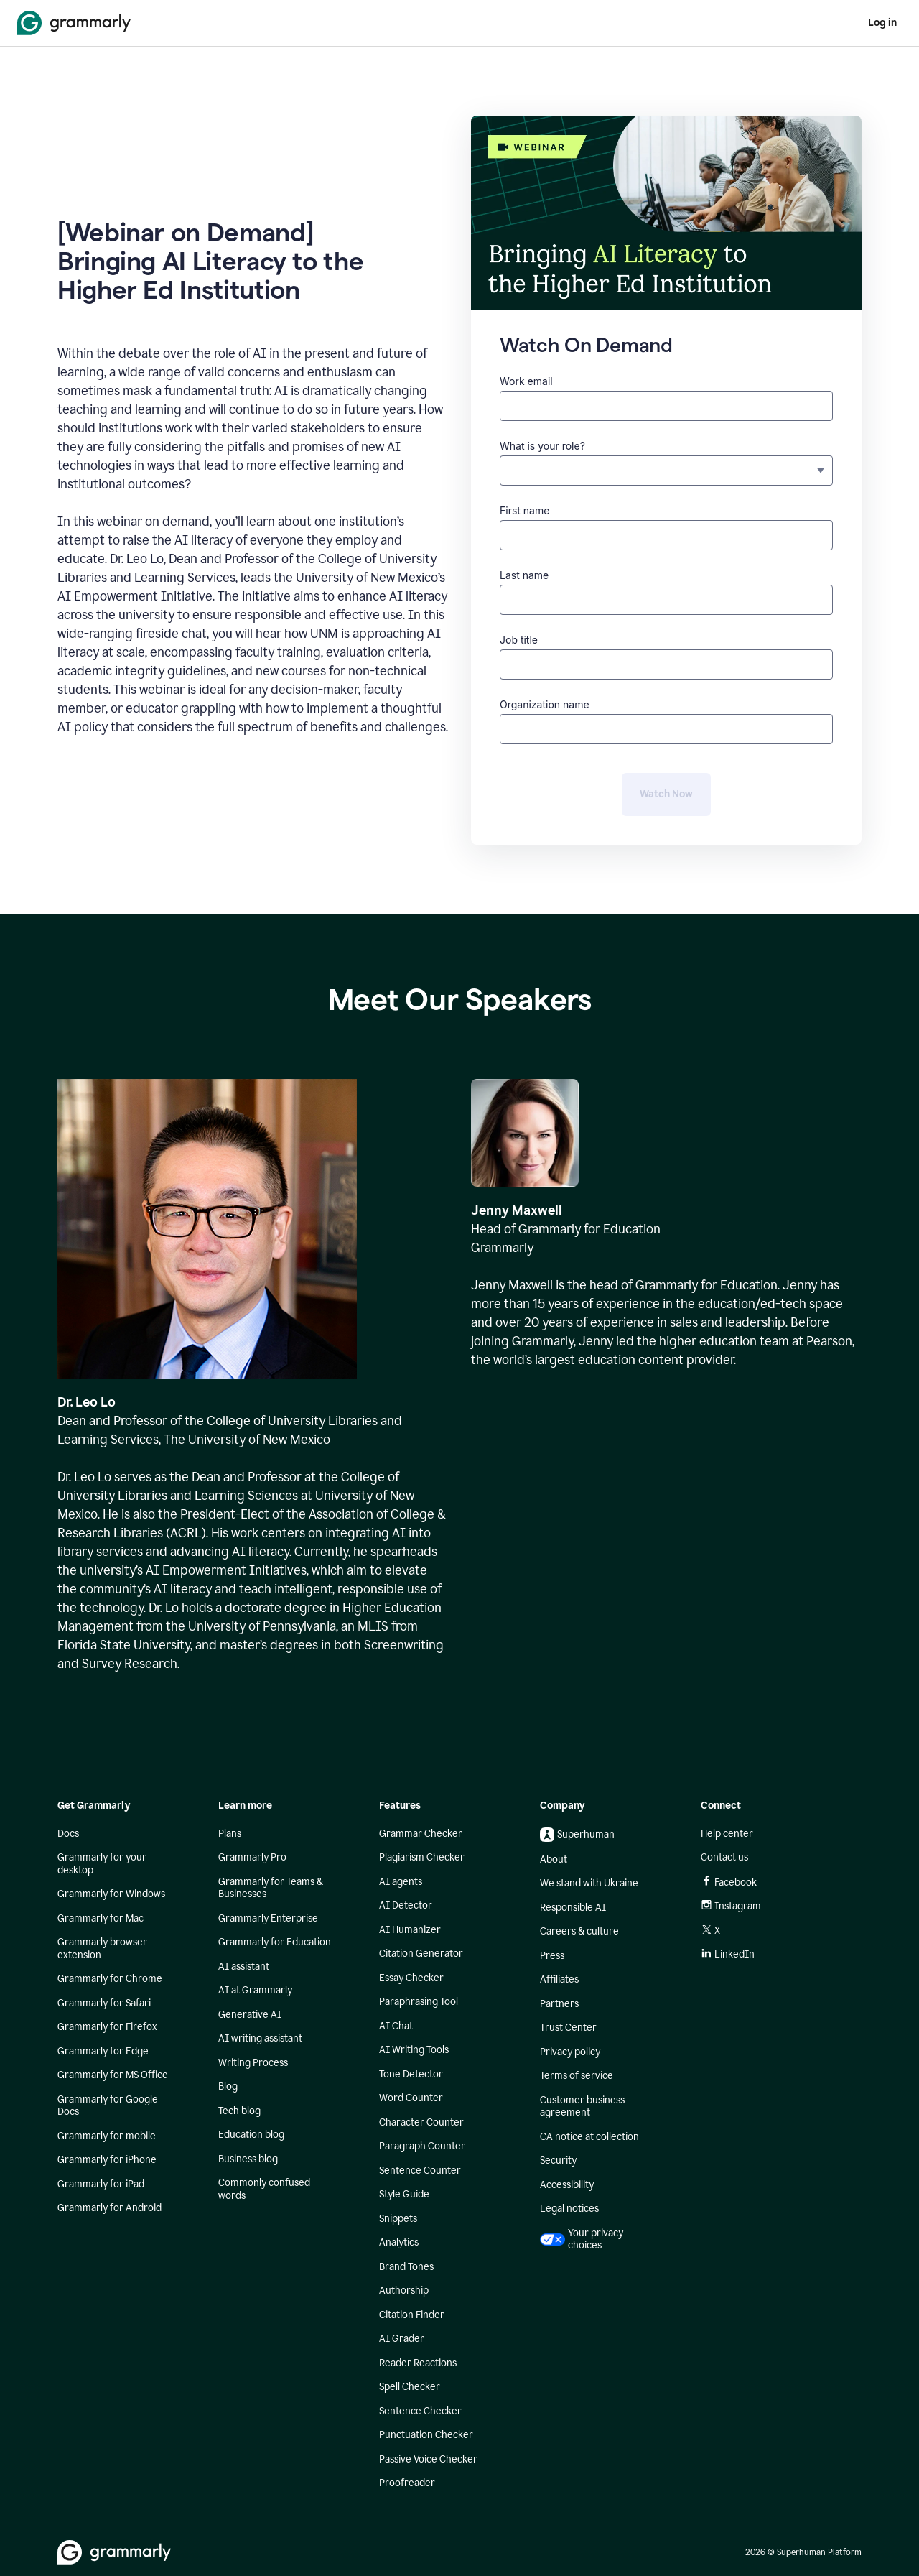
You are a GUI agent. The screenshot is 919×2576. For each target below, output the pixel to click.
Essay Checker (411, 1978)
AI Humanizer (410, 1930)
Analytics (399, 2242)
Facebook (729, 1882)
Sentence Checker (420, 2411)
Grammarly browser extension (102, 1948)
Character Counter (421, 2122)
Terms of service (576, 2076)
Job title (519, 640)
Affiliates (559, 1979)
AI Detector (405, 1905)
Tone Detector (411, 2074)
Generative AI (249, 2015)
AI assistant (243, 1966)
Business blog (248, 2159)
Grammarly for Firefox (107, 2027)
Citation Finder (411, 2315)
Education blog (251, 2134)
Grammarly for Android (109, 2208)
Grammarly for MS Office (112, 2075)
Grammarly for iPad (100, 2184)
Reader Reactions (418, 2363)
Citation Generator (421, 1953)
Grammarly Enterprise (268, 1918)
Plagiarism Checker (422, 1857)
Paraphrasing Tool (418, 2002)
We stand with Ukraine (589, 1883)
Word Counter (411, 2098)
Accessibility (567, 2185)
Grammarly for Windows (111, 1894)
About (553, 1859)
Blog (228, 2086)
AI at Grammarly (255, 1990)
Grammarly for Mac (100, 1918)
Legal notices (569, 2208)
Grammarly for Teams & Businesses (270, 1888)
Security (558, 2160)
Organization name (544, 704)
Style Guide (404, 2194)
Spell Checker (409, 2387)
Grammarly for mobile (106, 2136)
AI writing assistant (260, 2038)
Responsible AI (573, 1907)
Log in (882, 23)
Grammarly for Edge (103, 2051)
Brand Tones (406, 2267)
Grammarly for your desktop (101, 1863)
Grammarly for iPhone (107, 2160)
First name (524, 510)
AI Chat (396, 2026)
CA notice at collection (589, 2137)
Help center (727, 1833)
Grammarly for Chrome (109, 1979)
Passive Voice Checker (428, 2459)
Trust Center (568, 2027)
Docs (68, 1833)
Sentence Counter (420, 2170)
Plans (229, 1833)
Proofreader (407, 2483)
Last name (524, 575)
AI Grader (401, 2338)
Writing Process (253, 2063)
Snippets (398, 2219)
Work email (526, 381)
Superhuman (577, 1834)
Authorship (404, 2290)
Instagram (731, 1906)
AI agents (400, 1882)
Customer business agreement (582, 2106)
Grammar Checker (420, 1833)
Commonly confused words (264, 2189)
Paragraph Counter (422, 2146)
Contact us (724, 1857)
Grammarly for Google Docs (107, 2105)
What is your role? (542, 446)
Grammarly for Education (274, 1942)
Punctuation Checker (426, 2435)
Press (552, 1956)
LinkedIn (728, 1954)
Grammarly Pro (252, 1857)
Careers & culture (579, 1931)
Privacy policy (570, 2052)
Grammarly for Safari (104, 2003)
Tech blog (239, 2111)
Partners (559, 2004)
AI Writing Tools (414, 2050)
